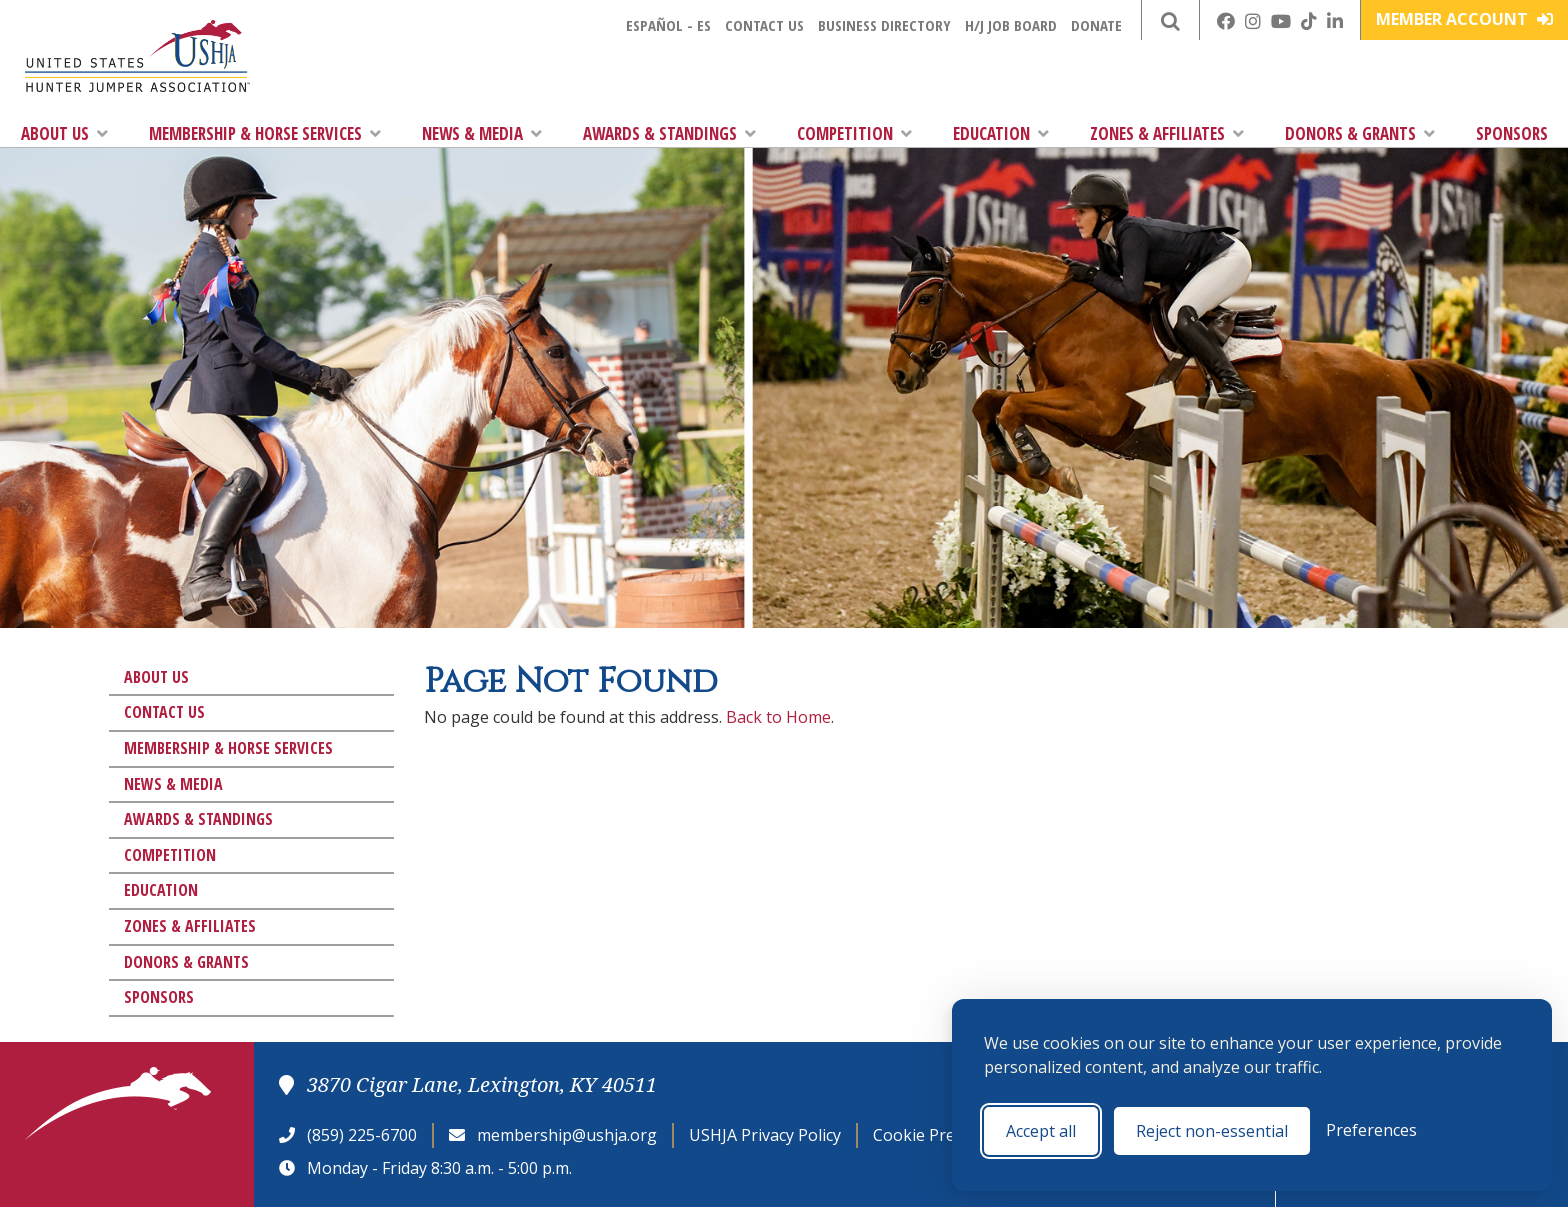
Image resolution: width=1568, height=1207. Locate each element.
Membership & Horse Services (265, 133)
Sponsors (1512, 133)
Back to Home (778, 717)
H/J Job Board (1011, 25)
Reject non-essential (1212, 1131)
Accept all (1041, 1131)
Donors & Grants (1360, 133)
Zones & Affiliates (1167, 133)
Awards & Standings (669, 133)
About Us (64, 133)
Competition (854, 133)
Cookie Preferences (946, 1135)
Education (1001, 133)
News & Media (482, 133)
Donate (1096, 25)
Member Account (1464, 19)
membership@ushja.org (567, 1135)
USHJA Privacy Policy (765, 1135)
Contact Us (764, 25)
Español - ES (668, 25)
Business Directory (884, 25)
